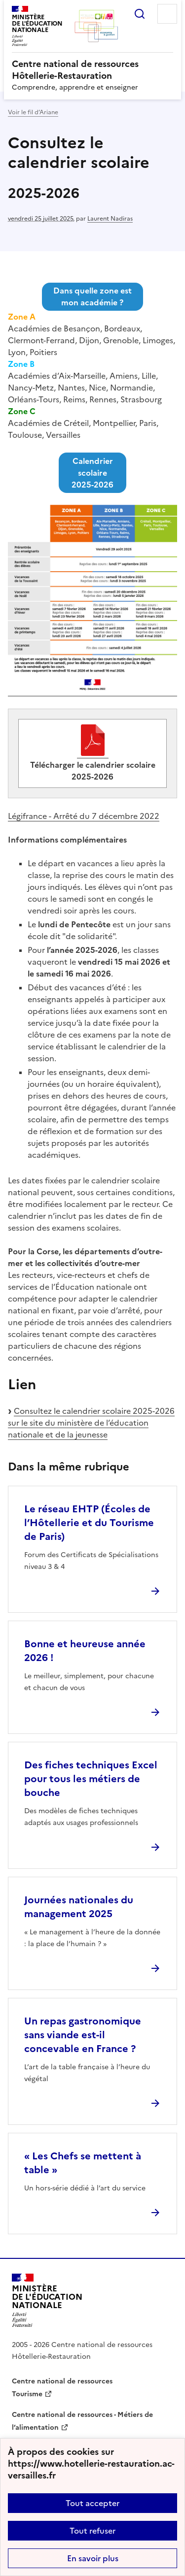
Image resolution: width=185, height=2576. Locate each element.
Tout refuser (92, 2531)
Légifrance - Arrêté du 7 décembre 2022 (83, 816)
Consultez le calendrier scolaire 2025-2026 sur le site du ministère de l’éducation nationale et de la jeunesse (91, 1422)
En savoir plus (92, 2558)
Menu (167, 14)
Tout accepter (92, 2503)
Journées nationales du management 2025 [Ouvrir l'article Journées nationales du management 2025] (78, 1906)
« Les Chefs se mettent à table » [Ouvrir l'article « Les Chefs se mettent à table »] (82, 2163)
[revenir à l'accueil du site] (92, 70)
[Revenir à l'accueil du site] (47, 2300)
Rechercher (139, 14)
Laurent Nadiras (110, 218)
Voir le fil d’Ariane (33, 112)
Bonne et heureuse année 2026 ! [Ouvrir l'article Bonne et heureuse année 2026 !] (85, 1650)
